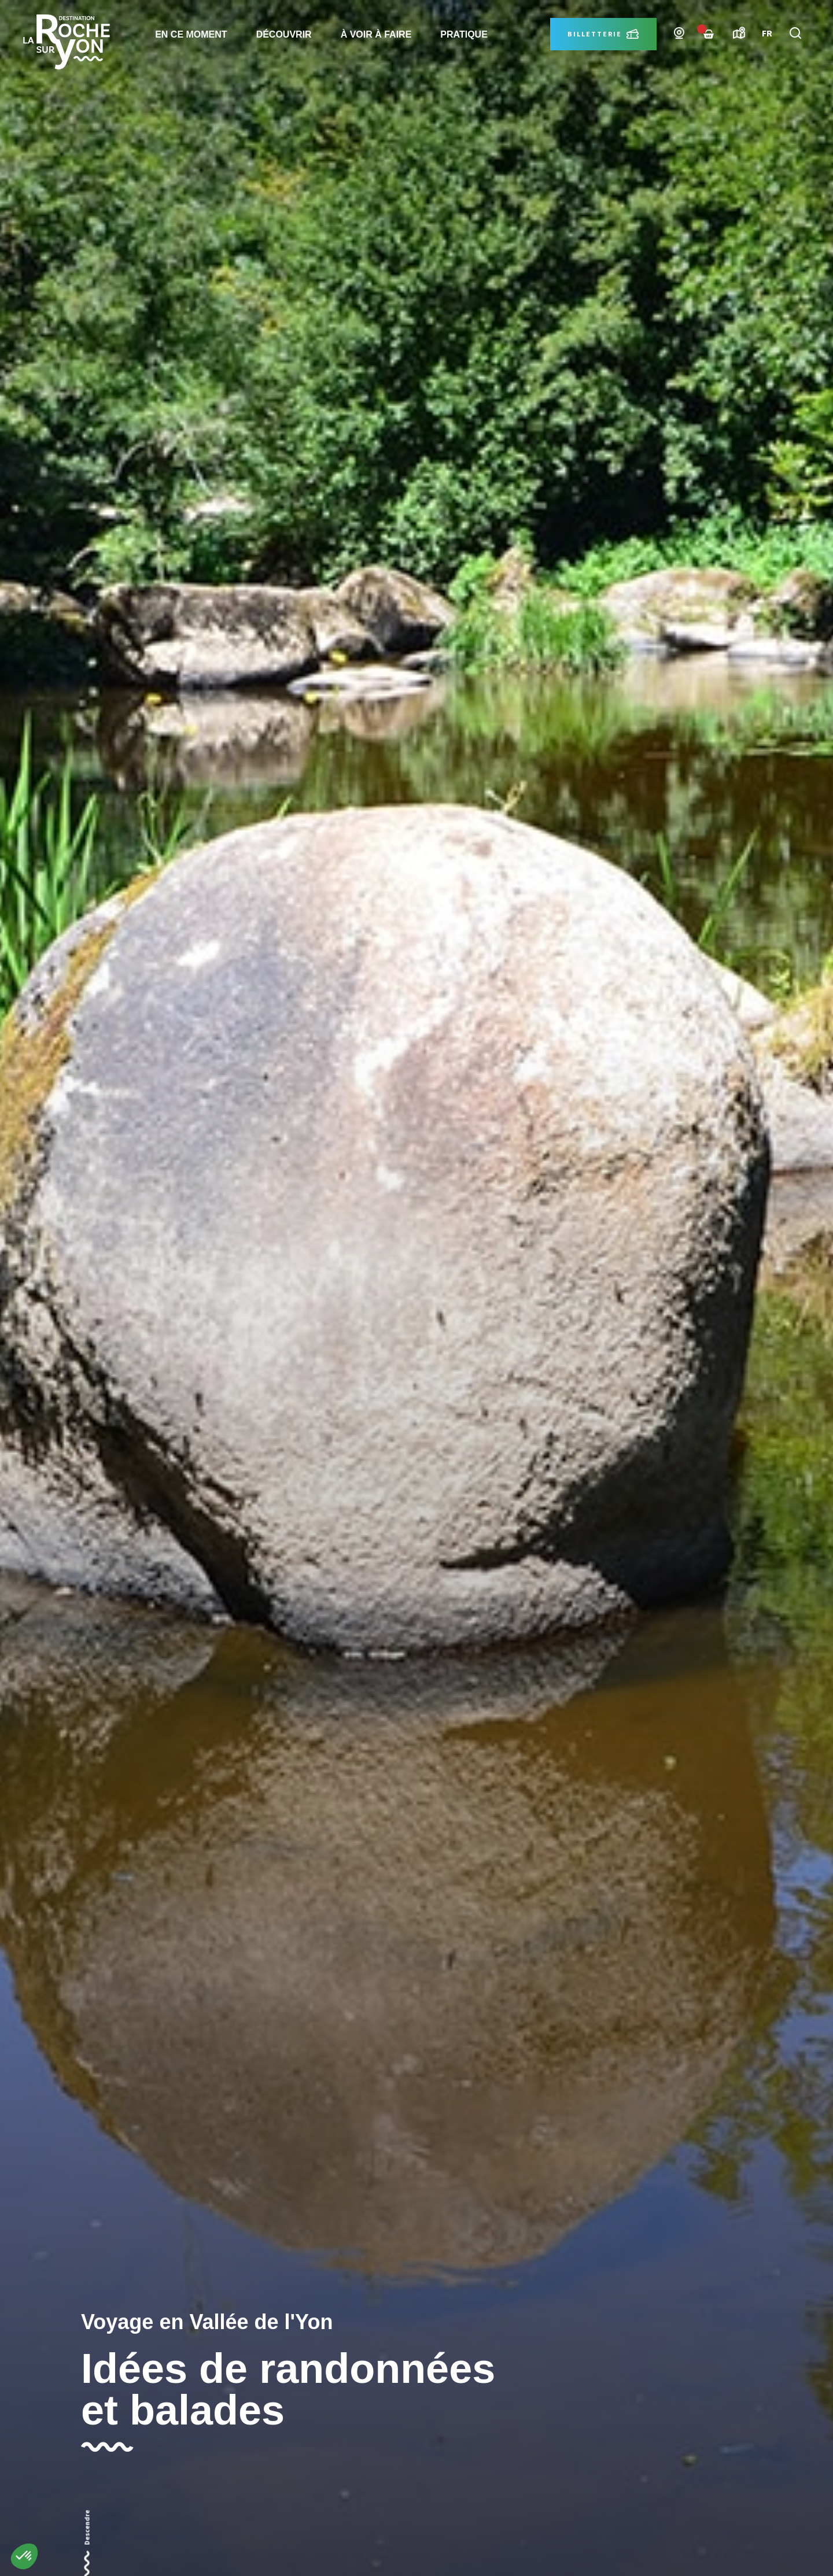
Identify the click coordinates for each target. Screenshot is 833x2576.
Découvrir (284, 34)
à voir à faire (376, 34)
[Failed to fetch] (709, 34)
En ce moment (191, 34)
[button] (24, 2556)
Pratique (463, 34)
